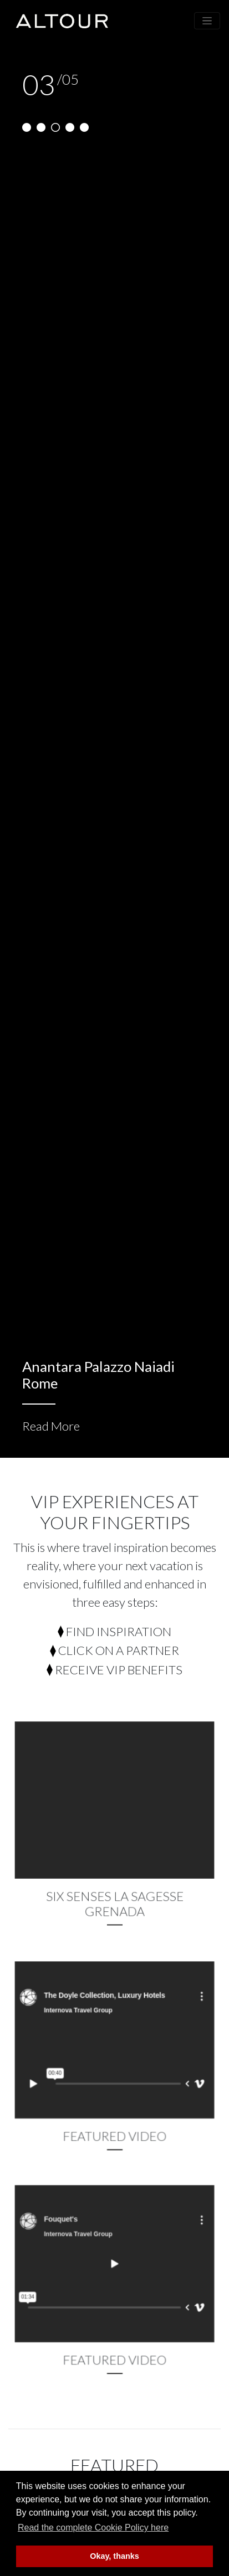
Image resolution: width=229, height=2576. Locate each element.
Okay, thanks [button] (114, 2556)
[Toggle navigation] (207, 20)
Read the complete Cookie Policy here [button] (93, 2527)
